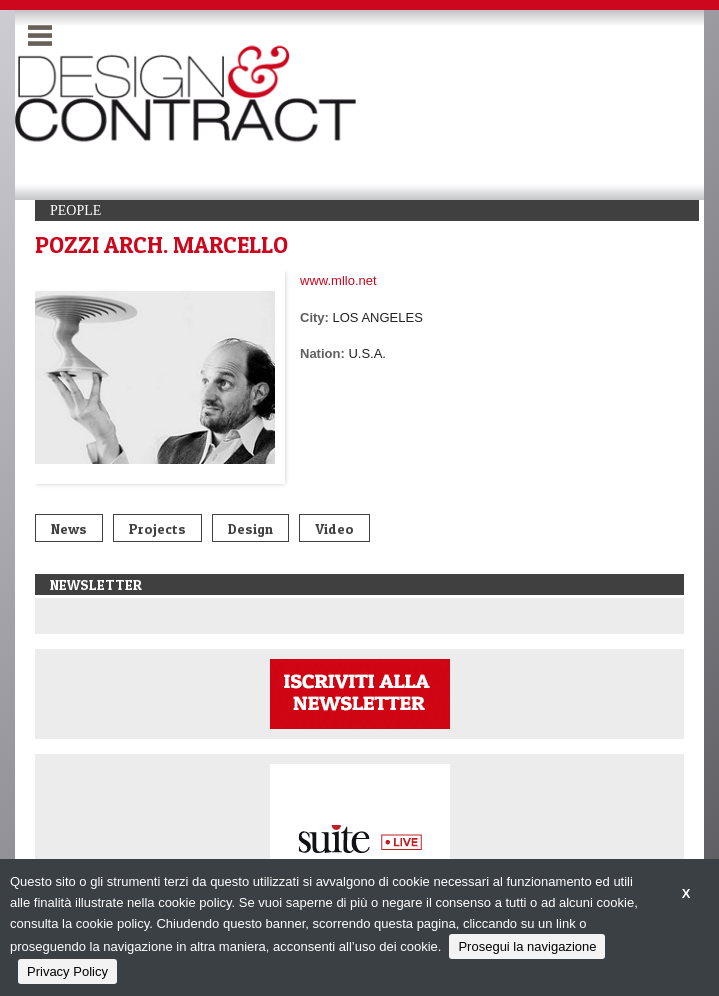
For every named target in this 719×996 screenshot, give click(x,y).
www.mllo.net (338, 280)
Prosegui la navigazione (527, 946)
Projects (157, 528)
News (69, 528)
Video (334, 528)
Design (250, 528)
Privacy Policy (67, 971)
